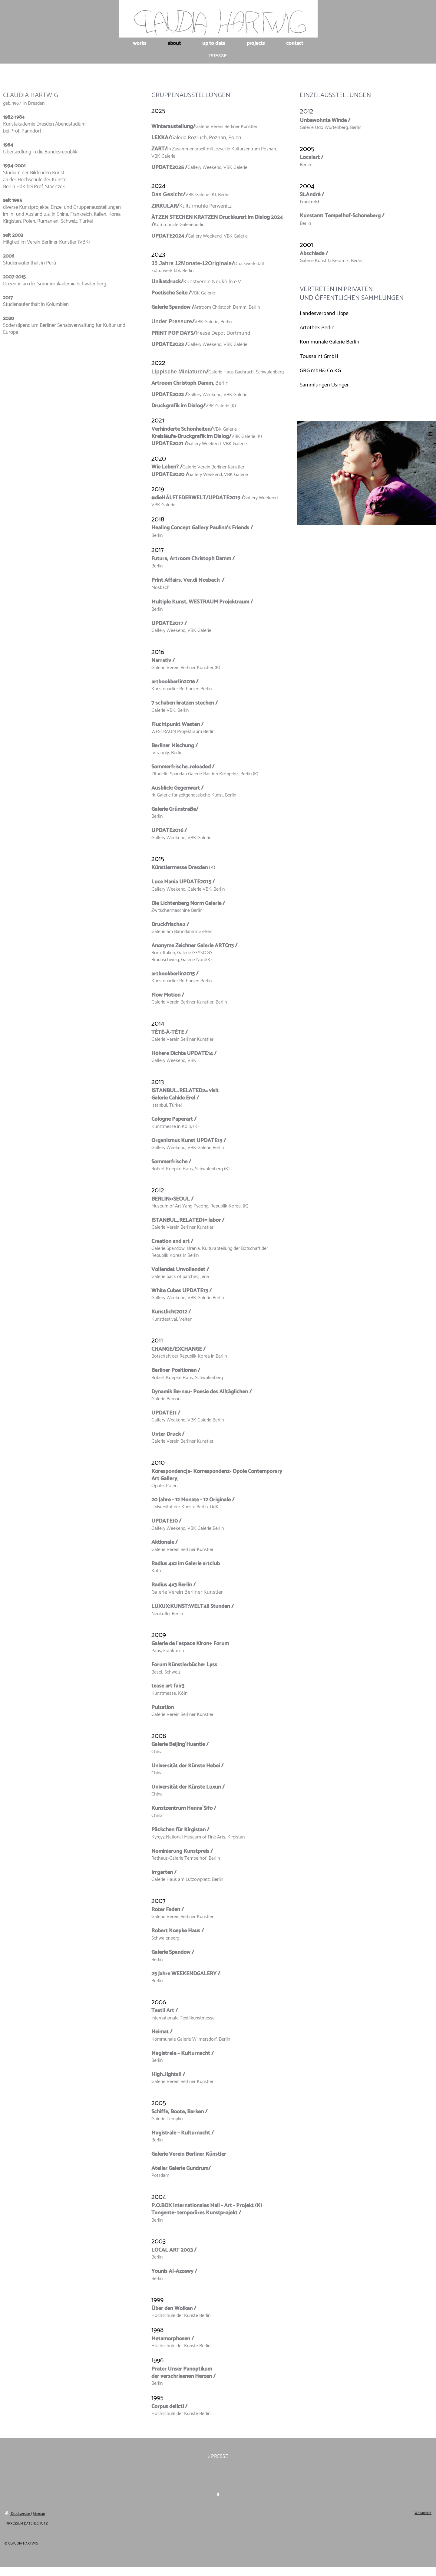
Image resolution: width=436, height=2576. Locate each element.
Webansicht (423, 2513)
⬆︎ (218, 2494)
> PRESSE (218, 2456)
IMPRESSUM (14, 2523)
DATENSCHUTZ (36, 2523)
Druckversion (18, 2514)
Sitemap (39, 2514)
